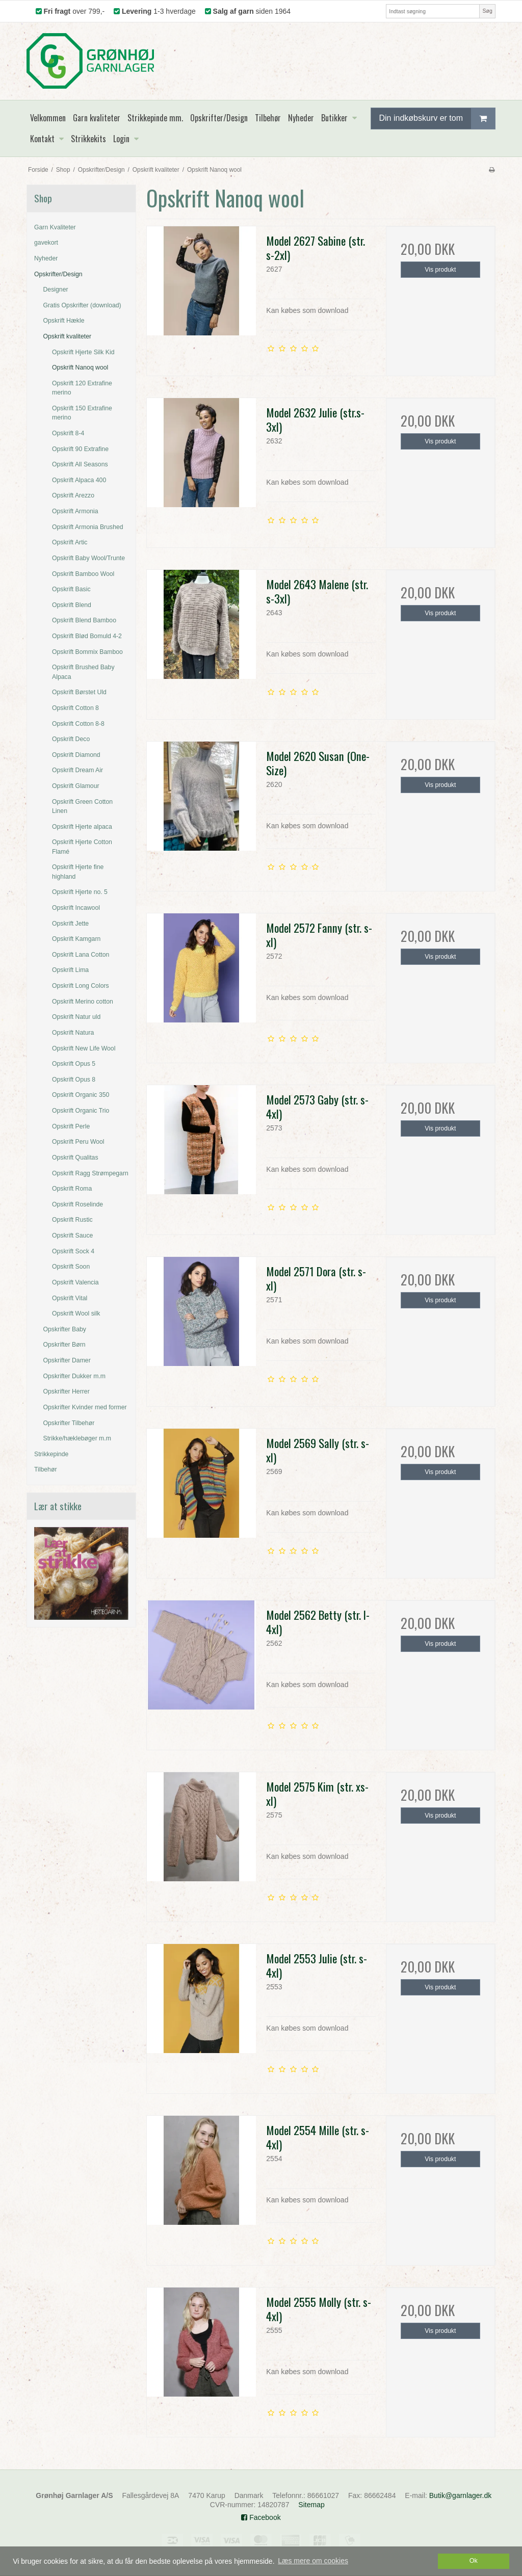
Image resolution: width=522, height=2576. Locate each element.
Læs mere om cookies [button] (313, 2561)
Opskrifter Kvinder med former (85, 1407)
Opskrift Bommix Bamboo (87, 651)
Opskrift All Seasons (80, 464)
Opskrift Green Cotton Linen (82, 806)
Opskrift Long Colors (80, 985)
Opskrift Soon (71, 1266)
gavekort (46, 242)
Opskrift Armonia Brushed (87, 527)
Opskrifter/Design (58, 274)
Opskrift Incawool (76, 907)
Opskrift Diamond (76, 754)
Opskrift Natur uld (76, 1016)
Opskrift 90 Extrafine (80, 449)
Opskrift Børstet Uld (79, 692)
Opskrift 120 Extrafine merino (82, 388)
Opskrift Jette (70, 923)
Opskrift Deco (71, 739)
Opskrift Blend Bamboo (84, 620)
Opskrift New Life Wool (83, 1048)
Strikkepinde (51, 1454)
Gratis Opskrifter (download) (82, 305)
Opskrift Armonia (75, 511)
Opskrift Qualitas (75, 1157)
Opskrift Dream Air (77, 770)
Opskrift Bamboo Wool (83, 573)
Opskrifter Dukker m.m (74, 1376)
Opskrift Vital (69, 1298)
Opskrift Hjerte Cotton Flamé (82, 846)
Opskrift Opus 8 (73, 1079)
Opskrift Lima (70, 970)
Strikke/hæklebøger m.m (77, 1438)
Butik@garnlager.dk (460, 2495)
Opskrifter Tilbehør (69, 1423)
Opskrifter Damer (67, 1360)
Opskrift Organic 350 (80, 1094)
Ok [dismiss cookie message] (473, 2560)
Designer (55, 289)
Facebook (260, 2517)
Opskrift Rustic (72, 1219)
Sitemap (311, 2505)
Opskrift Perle (71, 1126)
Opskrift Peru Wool (78, 1141)
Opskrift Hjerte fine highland (77, 871)
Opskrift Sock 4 (73, 1251)
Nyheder (46, 258)
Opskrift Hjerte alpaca (82, 826)
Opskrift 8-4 (68, 433)
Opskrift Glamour (75, 786)
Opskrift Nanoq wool (80, 367)
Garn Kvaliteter (55, 227)
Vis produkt (440, 269)
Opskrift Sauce (72, 1235)
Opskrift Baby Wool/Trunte (88, 558)
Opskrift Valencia (75, 1282)
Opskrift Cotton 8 (75, 708)
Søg (487, 11)
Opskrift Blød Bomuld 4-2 (87, 636)
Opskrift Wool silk (76, 1313)
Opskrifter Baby (64, 1329)
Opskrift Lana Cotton (80, 954)
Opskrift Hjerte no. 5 (80, 892)
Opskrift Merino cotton (82, 1001)
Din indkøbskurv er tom (437, 118)
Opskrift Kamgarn (76, 938)
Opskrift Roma (72, 1188)
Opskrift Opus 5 (73, 1063)
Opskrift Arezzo (73, 495)
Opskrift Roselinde (77, 1204)
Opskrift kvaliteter (67, 336)
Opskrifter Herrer (66, 1391)
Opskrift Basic (71, 589)
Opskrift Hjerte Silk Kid (83, 352)
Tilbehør (45, 1469)
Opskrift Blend (71, 605)
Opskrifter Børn (64, 1344)
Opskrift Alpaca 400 (79, 480)
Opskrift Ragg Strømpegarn (90, 1173)
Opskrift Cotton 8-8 (78, 723)
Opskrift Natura (73, 1032)
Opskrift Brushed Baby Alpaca (83, 672)
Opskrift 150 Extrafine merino (82, 413)
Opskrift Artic (69, 542)
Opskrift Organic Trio (80, 1110)
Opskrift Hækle (64, 320)
